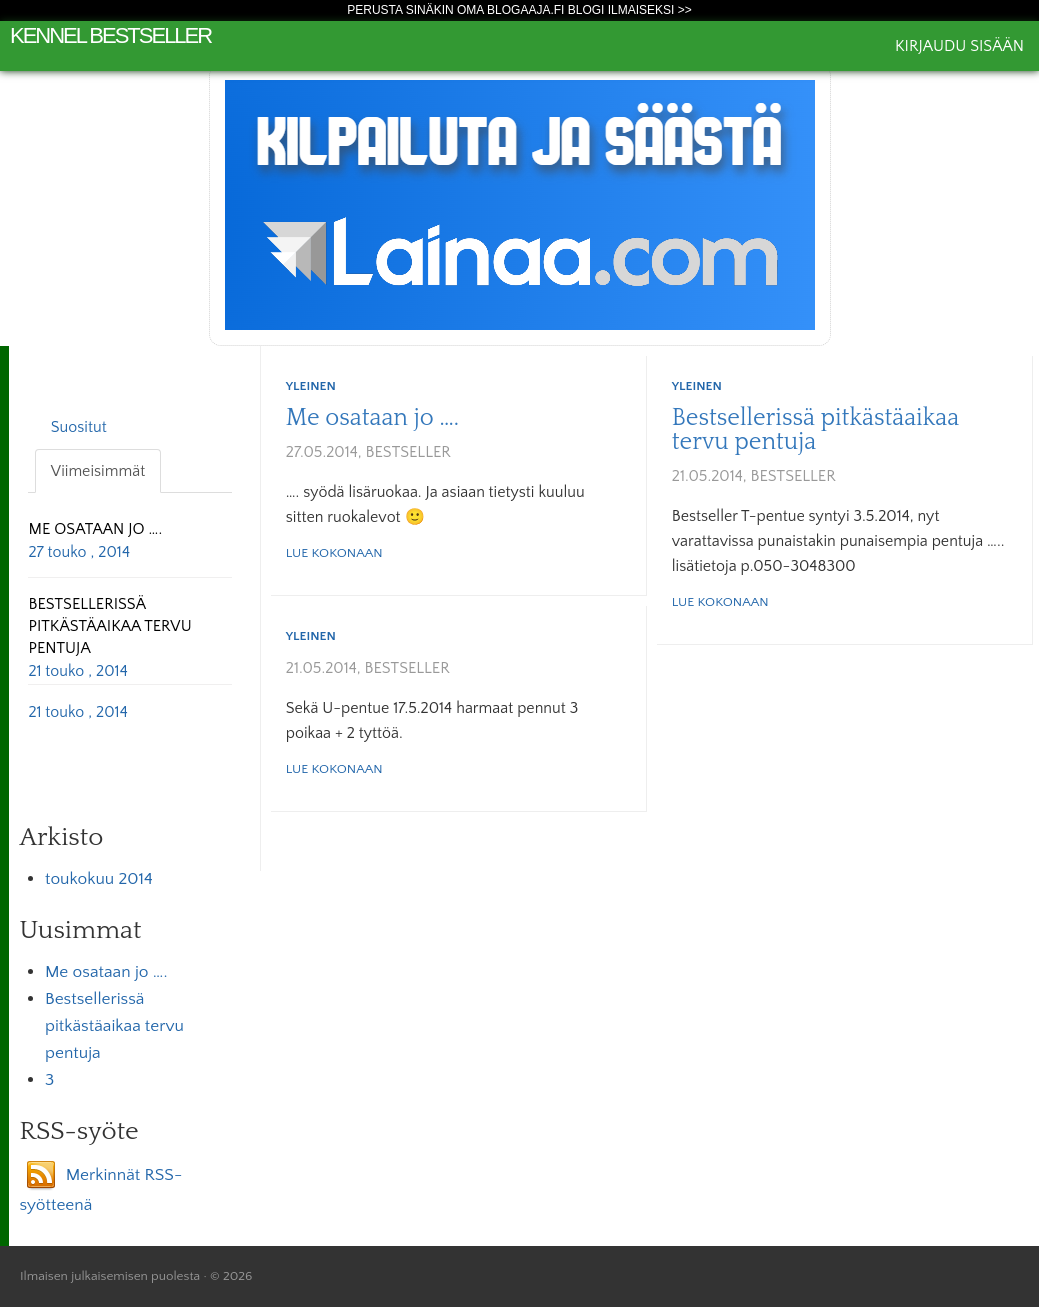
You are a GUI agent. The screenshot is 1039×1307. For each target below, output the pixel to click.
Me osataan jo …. (372, 418)
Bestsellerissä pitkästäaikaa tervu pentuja (815, 430)
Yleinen (311, 386)
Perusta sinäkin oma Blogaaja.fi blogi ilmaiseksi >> (519, 10)
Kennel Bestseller (110, 35)
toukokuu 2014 (99, 879)
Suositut (79, 427)
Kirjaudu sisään (959, 46)
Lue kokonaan (334, 553)
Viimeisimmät (98, 471)
